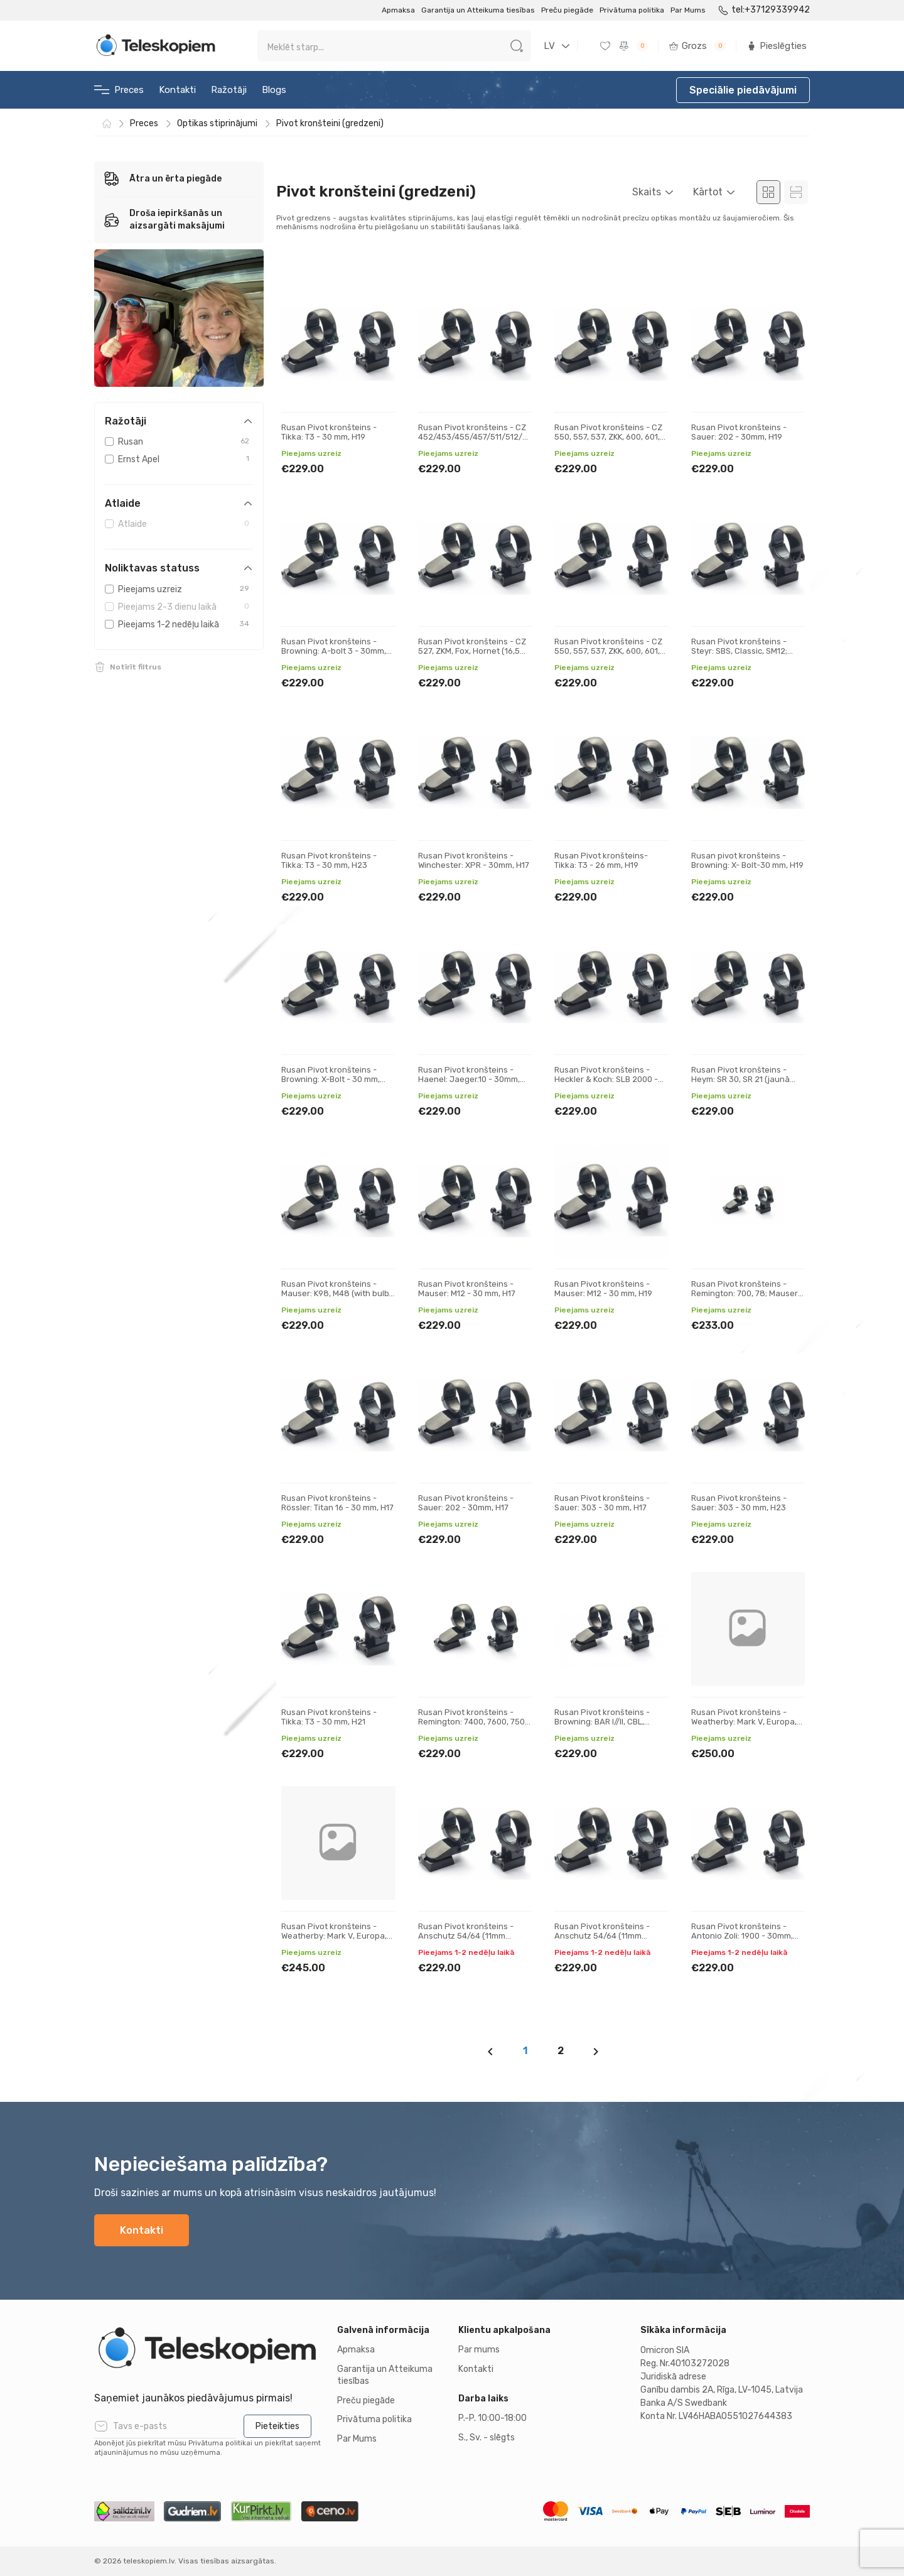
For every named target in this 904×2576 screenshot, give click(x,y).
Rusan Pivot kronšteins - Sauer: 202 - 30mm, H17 (466, 1503)
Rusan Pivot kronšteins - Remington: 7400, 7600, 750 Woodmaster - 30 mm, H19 (471, 1721)
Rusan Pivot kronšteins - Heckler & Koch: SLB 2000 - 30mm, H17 (606, 1079)
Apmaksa (398, 10)
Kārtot (708, 192)
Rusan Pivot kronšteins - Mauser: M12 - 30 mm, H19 (603, 1289)
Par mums (479, 2349)
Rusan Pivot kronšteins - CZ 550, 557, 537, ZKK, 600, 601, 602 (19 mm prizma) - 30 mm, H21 (609, 442)
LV (549, 45)
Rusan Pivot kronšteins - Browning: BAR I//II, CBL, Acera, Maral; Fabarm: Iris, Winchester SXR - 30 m (603, 1726)
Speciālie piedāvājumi (743, 90)
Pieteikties (277, 2426)
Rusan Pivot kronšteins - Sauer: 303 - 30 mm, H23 (739, 1503)
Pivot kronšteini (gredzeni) (330, 123)
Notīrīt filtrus (135, 667)
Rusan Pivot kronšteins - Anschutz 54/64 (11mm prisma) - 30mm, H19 (466, 1936)
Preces (119, 90)
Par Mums (688, 10)
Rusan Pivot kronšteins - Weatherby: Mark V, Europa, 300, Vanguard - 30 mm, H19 (745, 1721)
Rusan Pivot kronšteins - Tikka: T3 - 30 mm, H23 (329, 860)
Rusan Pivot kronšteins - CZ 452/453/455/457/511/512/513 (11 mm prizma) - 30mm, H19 (476, 437)
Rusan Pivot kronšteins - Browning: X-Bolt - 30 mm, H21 (330, 1079)
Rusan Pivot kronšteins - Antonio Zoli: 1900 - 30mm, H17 (742, 1936)
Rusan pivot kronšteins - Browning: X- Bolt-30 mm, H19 (747, 860)
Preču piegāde (567, 10)
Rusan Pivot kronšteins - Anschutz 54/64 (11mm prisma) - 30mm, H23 (602, 1936)
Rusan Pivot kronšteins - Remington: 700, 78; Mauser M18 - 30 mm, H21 (744, 1293)
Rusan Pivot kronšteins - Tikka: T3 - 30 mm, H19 (329, 432)
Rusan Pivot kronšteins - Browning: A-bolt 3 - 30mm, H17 (333, 651)
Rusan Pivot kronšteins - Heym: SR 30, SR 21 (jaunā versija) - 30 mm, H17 (740, 1079)
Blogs (274, 89)
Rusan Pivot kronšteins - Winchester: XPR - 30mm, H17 (473, 860)
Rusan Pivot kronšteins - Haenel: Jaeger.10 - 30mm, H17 (469, 1079)
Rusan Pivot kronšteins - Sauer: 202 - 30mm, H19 (739, 432)
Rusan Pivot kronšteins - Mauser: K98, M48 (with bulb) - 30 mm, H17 (336, 1293)
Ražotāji (229, 89)
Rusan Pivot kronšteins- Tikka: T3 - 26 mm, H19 (601, 860)
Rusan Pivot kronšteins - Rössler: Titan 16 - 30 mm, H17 (337, 1503)
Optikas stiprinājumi (217, 123)
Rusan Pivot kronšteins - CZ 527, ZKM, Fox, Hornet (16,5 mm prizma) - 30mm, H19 (472, 651)
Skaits (646, 192)
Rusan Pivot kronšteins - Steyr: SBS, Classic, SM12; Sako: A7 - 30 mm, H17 (739, 651)
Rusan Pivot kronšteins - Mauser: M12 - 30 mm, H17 (466, 1289)
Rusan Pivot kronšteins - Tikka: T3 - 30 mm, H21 (329, 1717)
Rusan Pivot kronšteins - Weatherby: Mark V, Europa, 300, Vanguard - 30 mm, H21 (335, 1936)
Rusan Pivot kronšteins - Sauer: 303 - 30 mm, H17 (602, 1503)
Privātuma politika (632, 10)
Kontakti (177, 89)
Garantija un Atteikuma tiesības (478, 10)
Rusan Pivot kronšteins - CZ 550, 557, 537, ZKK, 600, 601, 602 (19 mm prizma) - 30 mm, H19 (609, 656)
